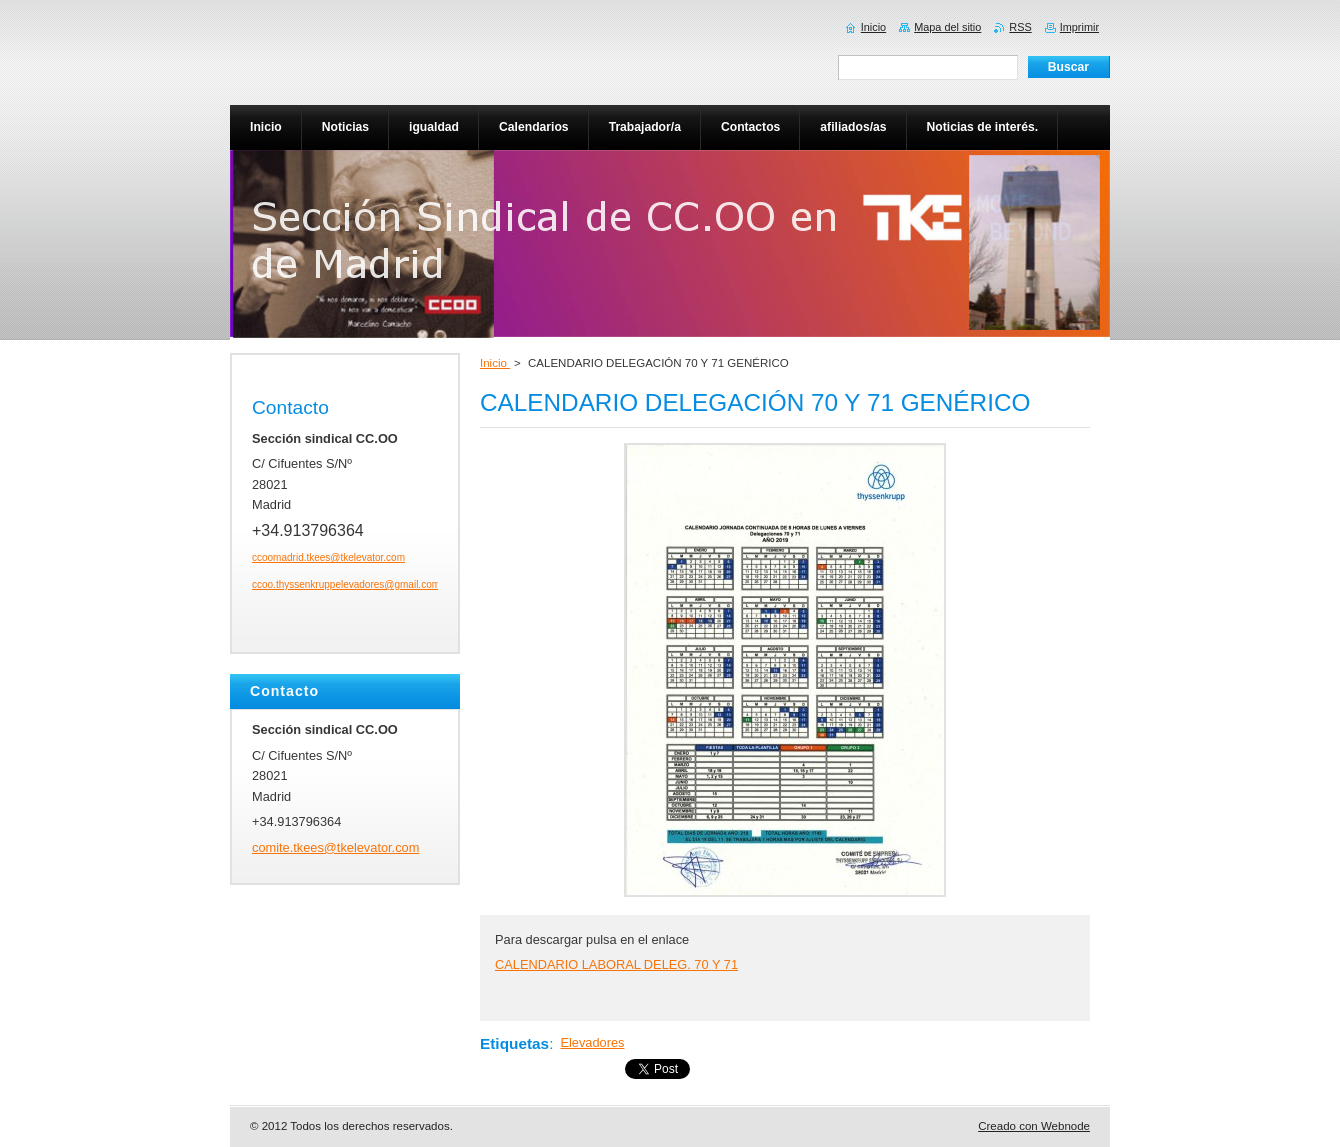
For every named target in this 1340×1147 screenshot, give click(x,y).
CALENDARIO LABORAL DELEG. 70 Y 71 (616, 964)
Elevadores (592, 1042)
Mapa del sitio (947, 27)
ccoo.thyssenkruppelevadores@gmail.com (346, 584)
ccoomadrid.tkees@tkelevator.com (328, 557)
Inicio (495, 363)
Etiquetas (514, 1043)
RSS (1020, 27)
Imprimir (1079, 27)
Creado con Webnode (1034, 1126)
